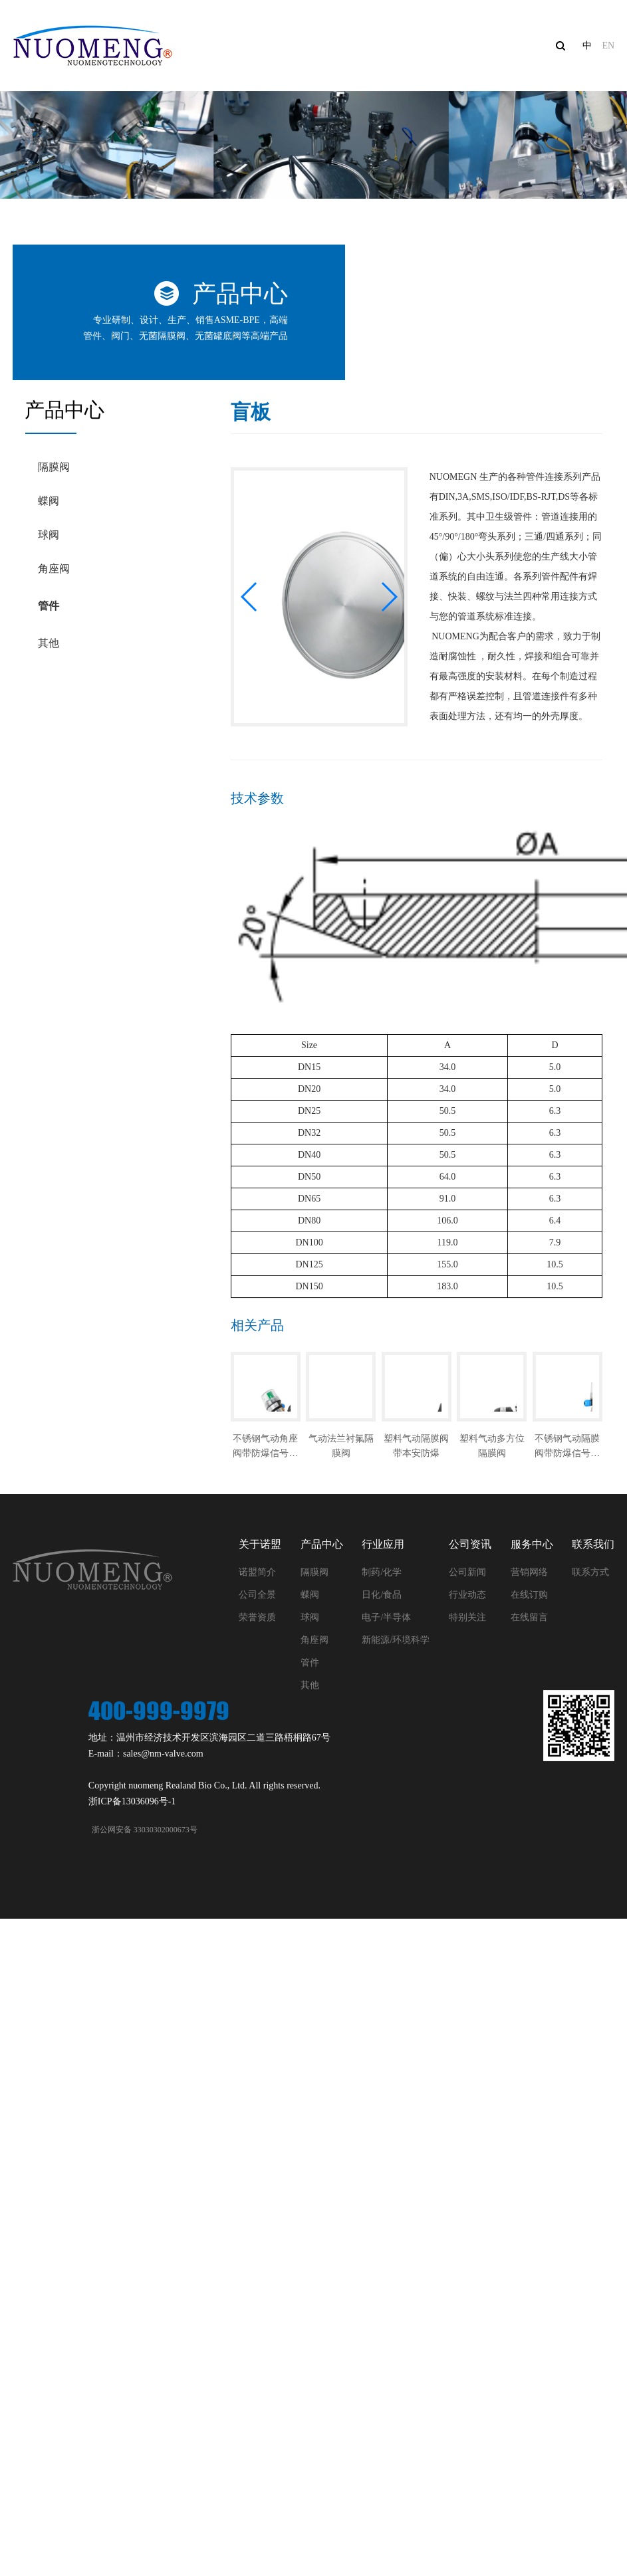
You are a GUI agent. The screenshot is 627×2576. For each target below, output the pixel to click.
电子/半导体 (386, 1617)
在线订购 (529, 1595)
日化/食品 (382, 1595)
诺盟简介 (257, 1572)
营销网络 (529, 1572)
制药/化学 (382, 1572)
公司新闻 (467, 1572)
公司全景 (257, 1595)
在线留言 (529, 1617)
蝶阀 (48, 500)
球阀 (48, 534)
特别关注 (467, 1617)
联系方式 (590, 1572)
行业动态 (467, 1595)
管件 (48, 605)
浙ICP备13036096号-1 (132, 1801)
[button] (250, 596)
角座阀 (54, 568)
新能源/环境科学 (396, 1640)
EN (608, 46)
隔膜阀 (54, 467)
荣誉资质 (257, 1617)
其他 (48, 643)
